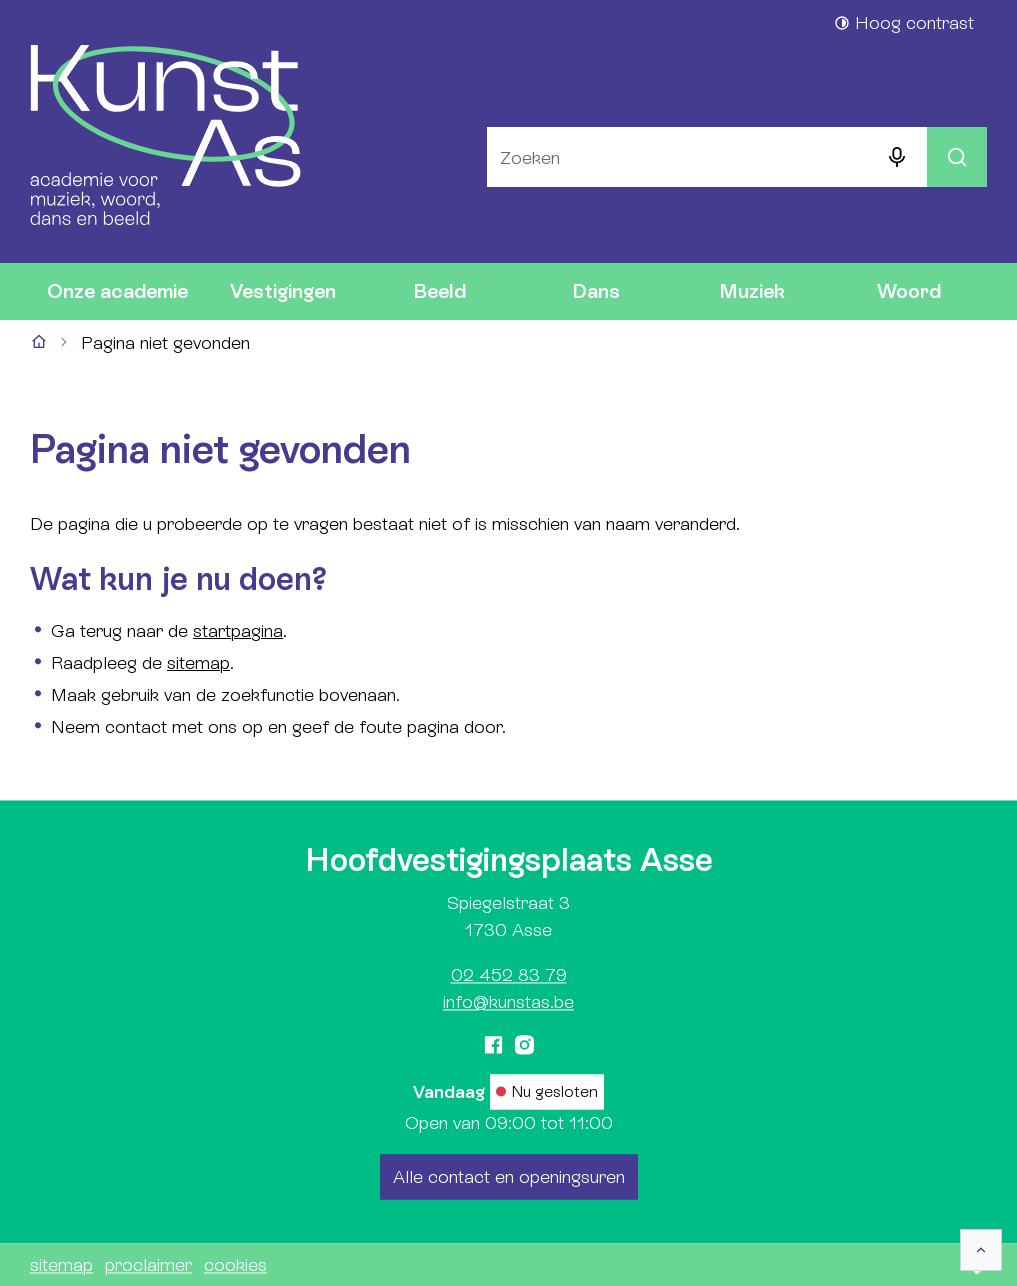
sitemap (198, 662)
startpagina (238, 630)
